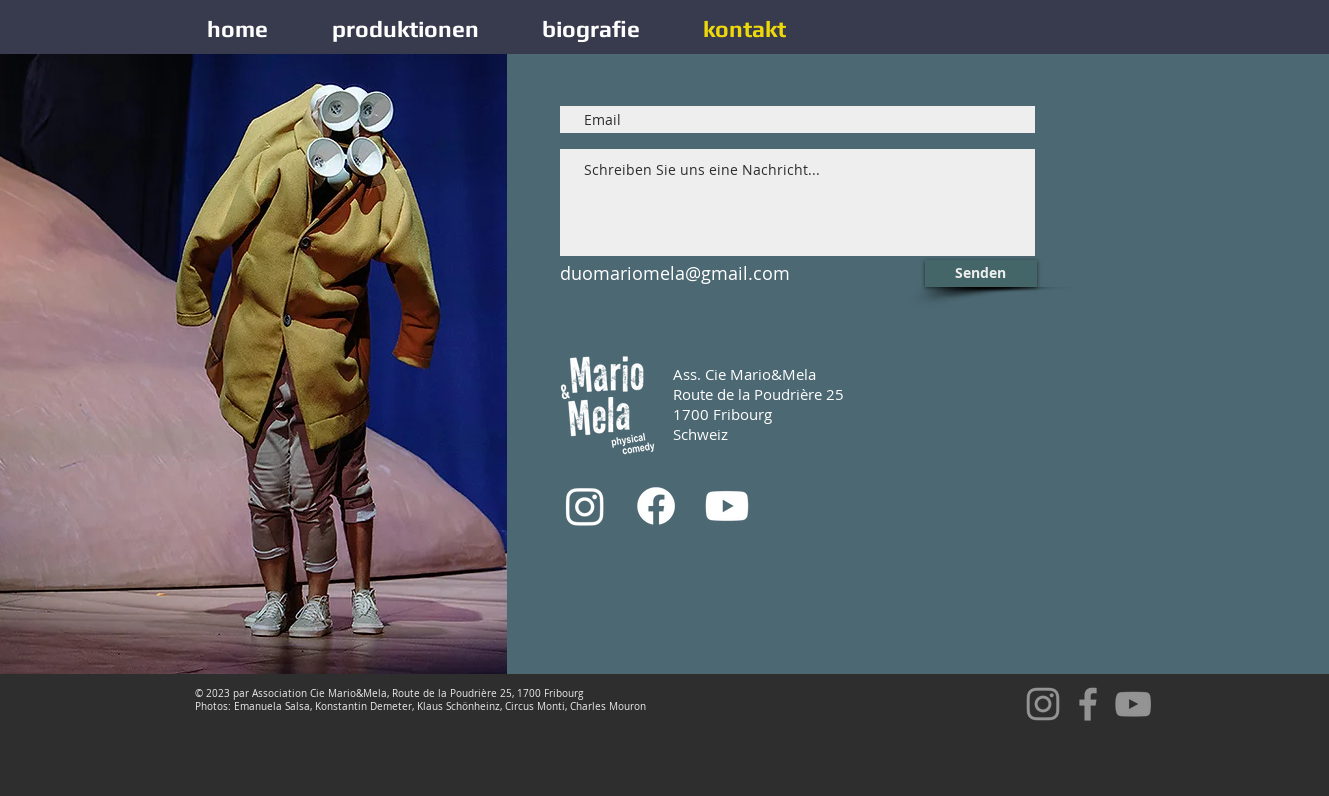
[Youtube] (727, 506)
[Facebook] (656, 506)
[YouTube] (1133, 704)
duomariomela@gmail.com (675, 273)
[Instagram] (585, 506)
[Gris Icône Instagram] (1043, 704)
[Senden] (981, 273)
